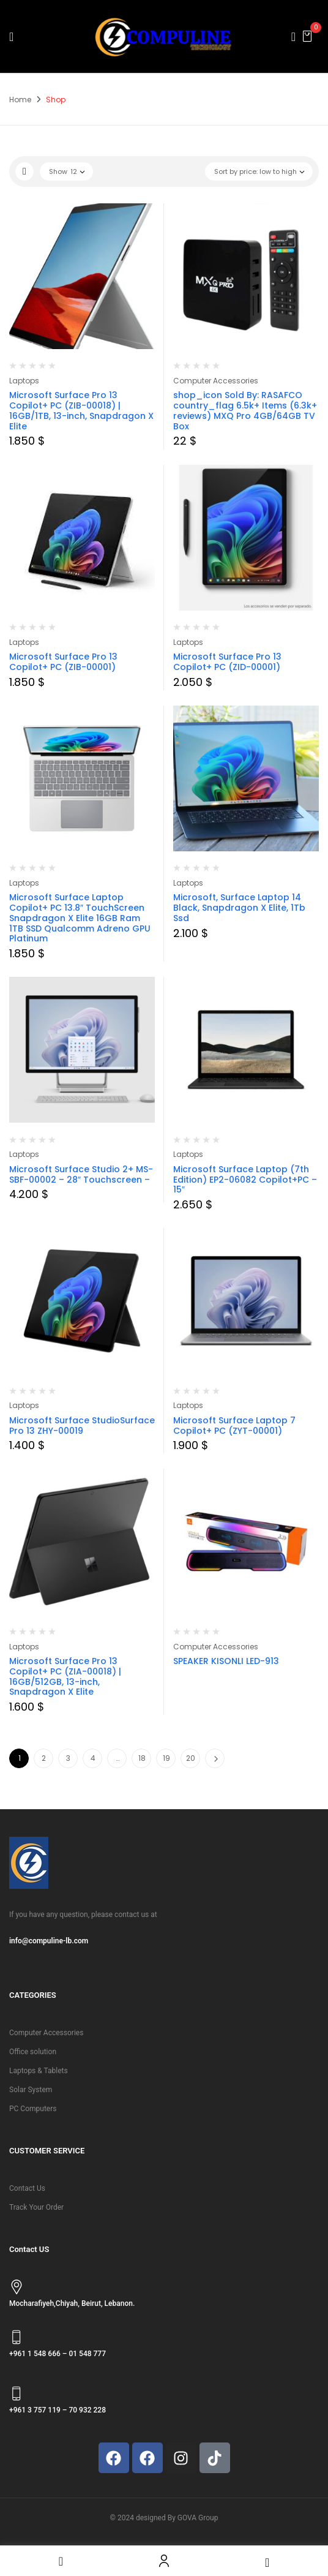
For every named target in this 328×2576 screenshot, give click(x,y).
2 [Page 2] (44, 1758)
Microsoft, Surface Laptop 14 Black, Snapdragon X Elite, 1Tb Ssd (239, 907)
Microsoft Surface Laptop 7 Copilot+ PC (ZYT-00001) (234, 1425)
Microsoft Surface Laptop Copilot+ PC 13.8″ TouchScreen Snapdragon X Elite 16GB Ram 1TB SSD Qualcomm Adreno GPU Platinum (80, 917)
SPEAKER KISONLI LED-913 (226, 1661)
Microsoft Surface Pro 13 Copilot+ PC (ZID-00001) (227, 661)
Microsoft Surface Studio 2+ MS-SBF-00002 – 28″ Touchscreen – (81, 1174)
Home (20, 99)
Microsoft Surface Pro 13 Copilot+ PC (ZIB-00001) (63, 661)
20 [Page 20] (190, 1758)
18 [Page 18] (142, 1758)
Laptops (24, 380)
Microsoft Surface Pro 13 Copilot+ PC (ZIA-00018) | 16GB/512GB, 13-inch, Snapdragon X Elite (65, 1676)
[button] (307, 36)
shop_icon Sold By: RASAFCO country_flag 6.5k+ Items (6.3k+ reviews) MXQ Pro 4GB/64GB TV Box (245, 410)
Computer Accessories (215, 380)
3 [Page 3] (68, 1758)
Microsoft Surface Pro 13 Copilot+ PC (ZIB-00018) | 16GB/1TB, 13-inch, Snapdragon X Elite (81, 410)
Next (215, 1758)
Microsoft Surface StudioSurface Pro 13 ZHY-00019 (82, 1425)
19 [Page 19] (166, 1758)
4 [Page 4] (93, 1758)
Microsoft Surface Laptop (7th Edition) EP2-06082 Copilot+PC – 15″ (245, 1179)
